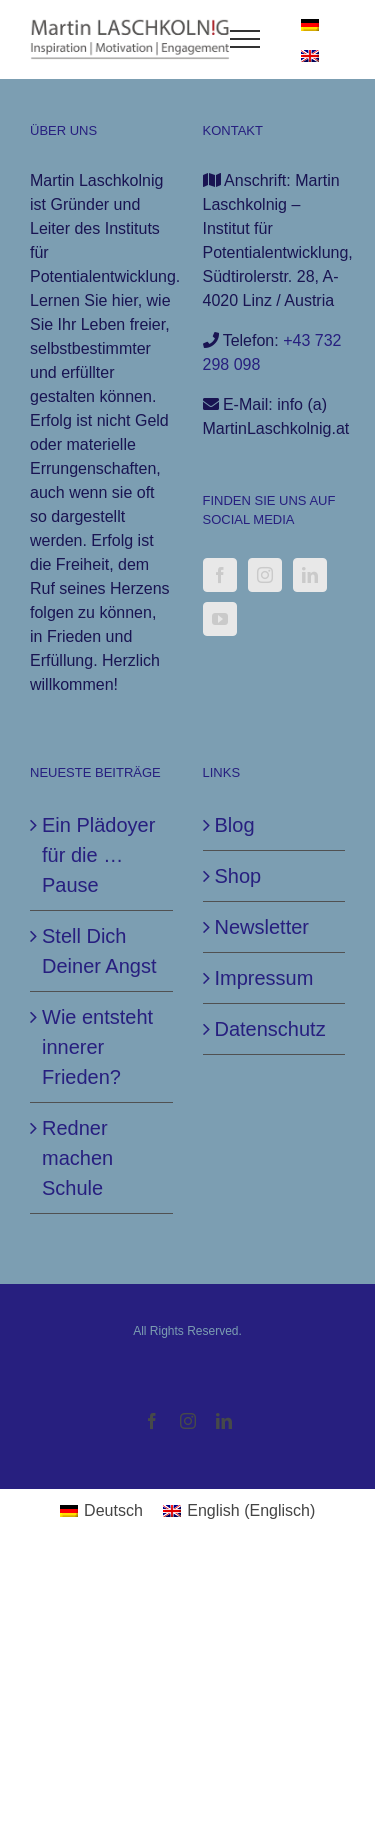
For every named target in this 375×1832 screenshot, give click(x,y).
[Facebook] (220, 575)
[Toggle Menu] (245, 39)
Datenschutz (270, 1029)
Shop (238, 876)
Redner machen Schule (77, 1158)
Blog (235, 825)
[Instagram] (265, 575)
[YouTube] (220, 619)
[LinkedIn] (310, 575)
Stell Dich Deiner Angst (99, 951)
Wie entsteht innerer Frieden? (97, 1047)
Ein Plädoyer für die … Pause (98, 855)
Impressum (264, 978)
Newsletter (262, 927)
